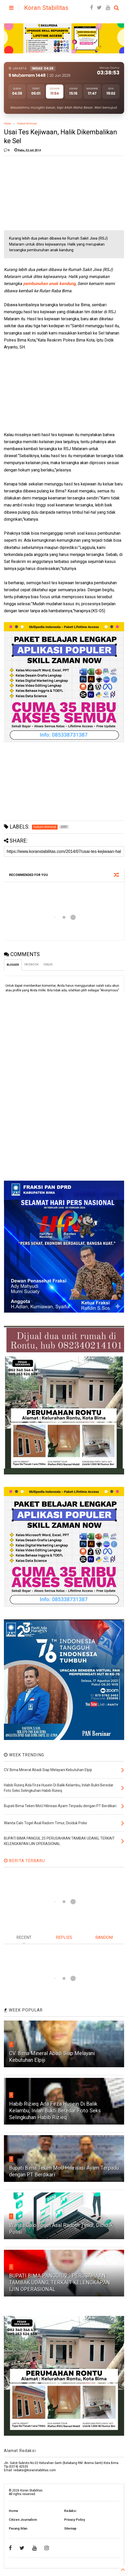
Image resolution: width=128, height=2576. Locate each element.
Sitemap (70, 2528)
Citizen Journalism (23, 2520)
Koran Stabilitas (46, 7)
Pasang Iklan (18, 2528)
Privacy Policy (74, 2520)
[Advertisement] (43, 192)
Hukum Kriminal (27, 123)
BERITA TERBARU (24, 1860)
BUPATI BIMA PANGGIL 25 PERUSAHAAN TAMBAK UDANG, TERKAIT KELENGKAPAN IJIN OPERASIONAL (59, 2282)
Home (7, 123)
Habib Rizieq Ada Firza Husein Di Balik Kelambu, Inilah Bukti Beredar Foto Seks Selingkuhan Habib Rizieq (55, 2110)
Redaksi (70, 2511)
